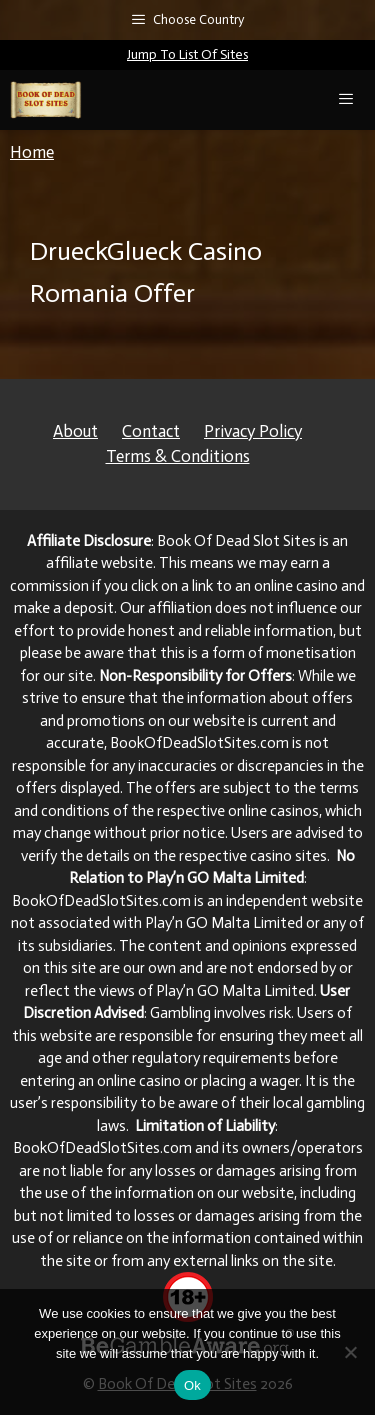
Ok (192, 1385)
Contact (151, 431)
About (75, 431)
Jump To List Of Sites (187, 54)
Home (32, 152)
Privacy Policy (253, 431)
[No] (350, 1352)
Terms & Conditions (178, 456)
